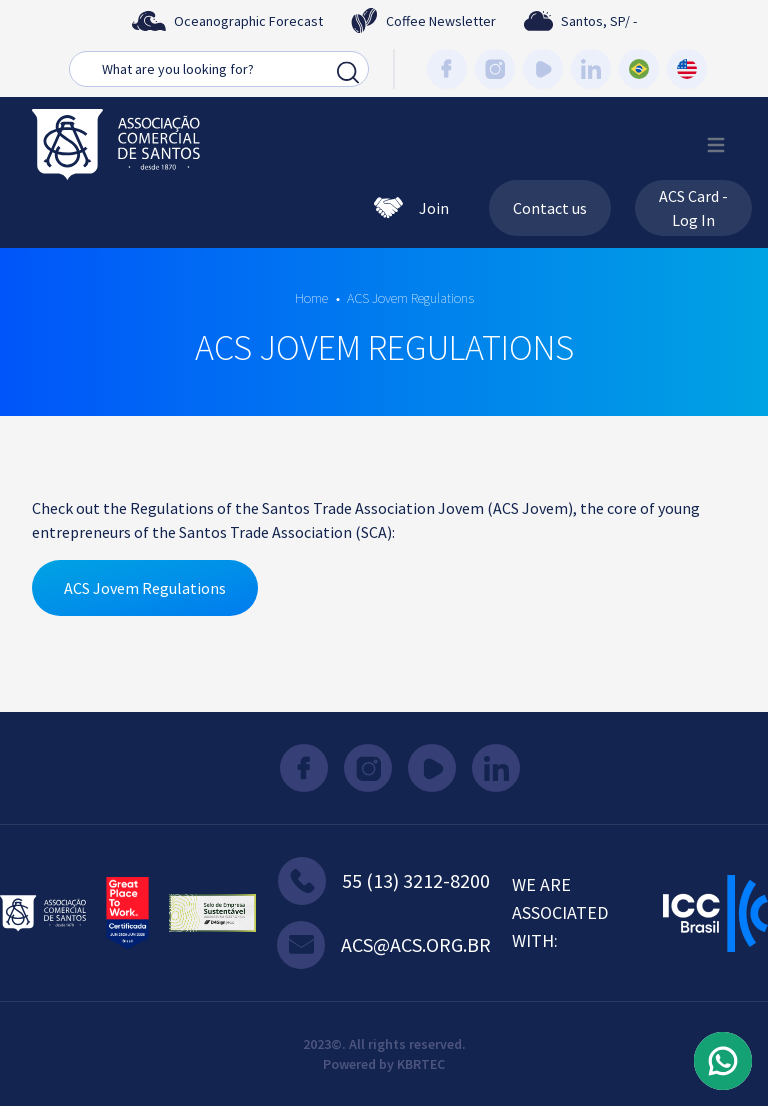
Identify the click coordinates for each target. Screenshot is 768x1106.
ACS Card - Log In (693, 208)
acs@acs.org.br (384, 945)
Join (411, 208)
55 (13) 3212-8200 (384, 881)
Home (311, 298)
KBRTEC (421, 1064)
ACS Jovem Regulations (410, 298)
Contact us (550, 208)
